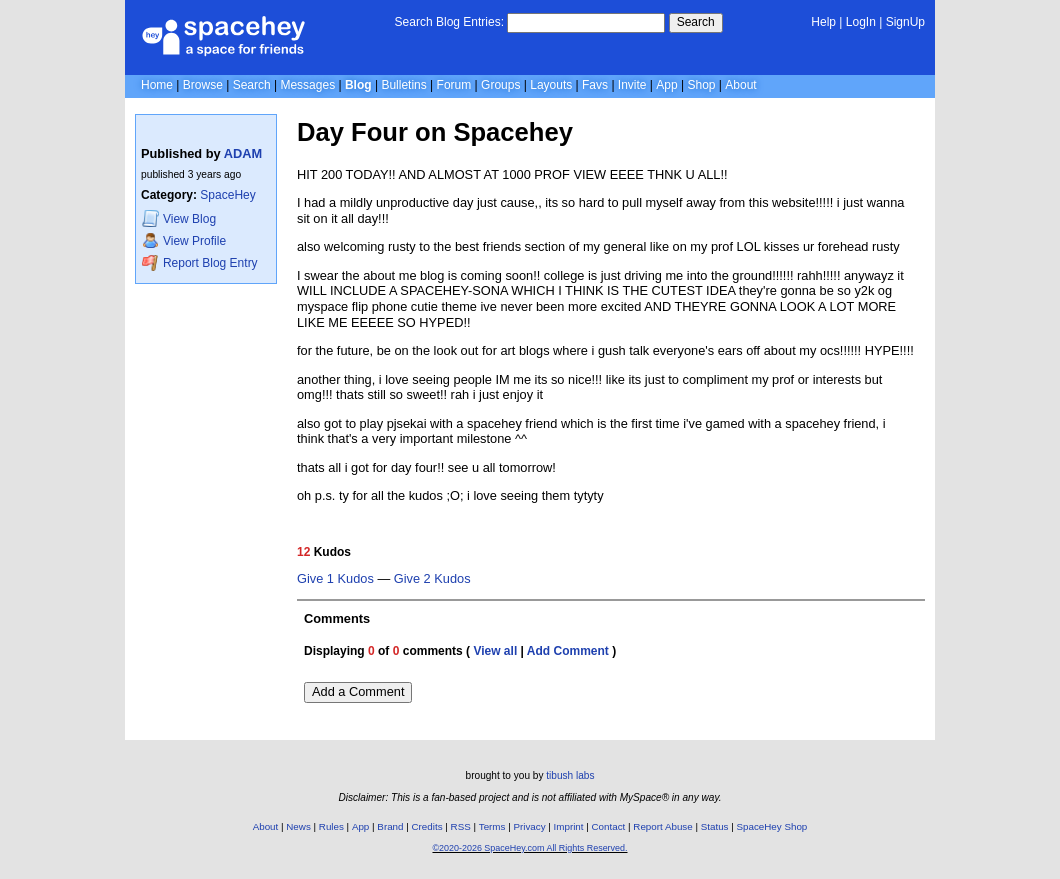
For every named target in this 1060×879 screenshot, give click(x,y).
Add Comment (568, 651)
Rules (331, 826)
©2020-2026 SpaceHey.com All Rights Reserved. (529, 848)
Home (157, 85)
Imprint (569, 826)
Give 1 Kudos (335, 579)
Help (823, 22)
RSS (461, 826)
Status (715, 826)
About (740, 85)
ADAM (243, 153)
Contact (609, 826)
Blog (358, 85)
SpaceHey (227, 195)
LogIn (861, 22)
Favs (595, 85)
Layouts (551, 85)
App (666, 85)
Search (696, 22)
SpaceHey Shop (772, 826)
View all (495, 651)
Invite (632, 85)
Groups (500, 85)
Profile (184, 240)
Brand (390, 826)
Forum (454, 85)
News (298, 826)
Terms (492, 826)
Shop (701, 85)
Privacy (529, 826)
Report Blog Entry (199, 262)
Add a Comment (358, 691)
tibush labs (570, 775)
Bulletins (403, 85)
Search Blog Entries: (449, 22)
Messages (307, 85)
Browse (203, 85)
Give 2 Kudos (432, 579)
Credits (427, 826)
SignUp (905, 22)
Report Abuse (662, 826)
